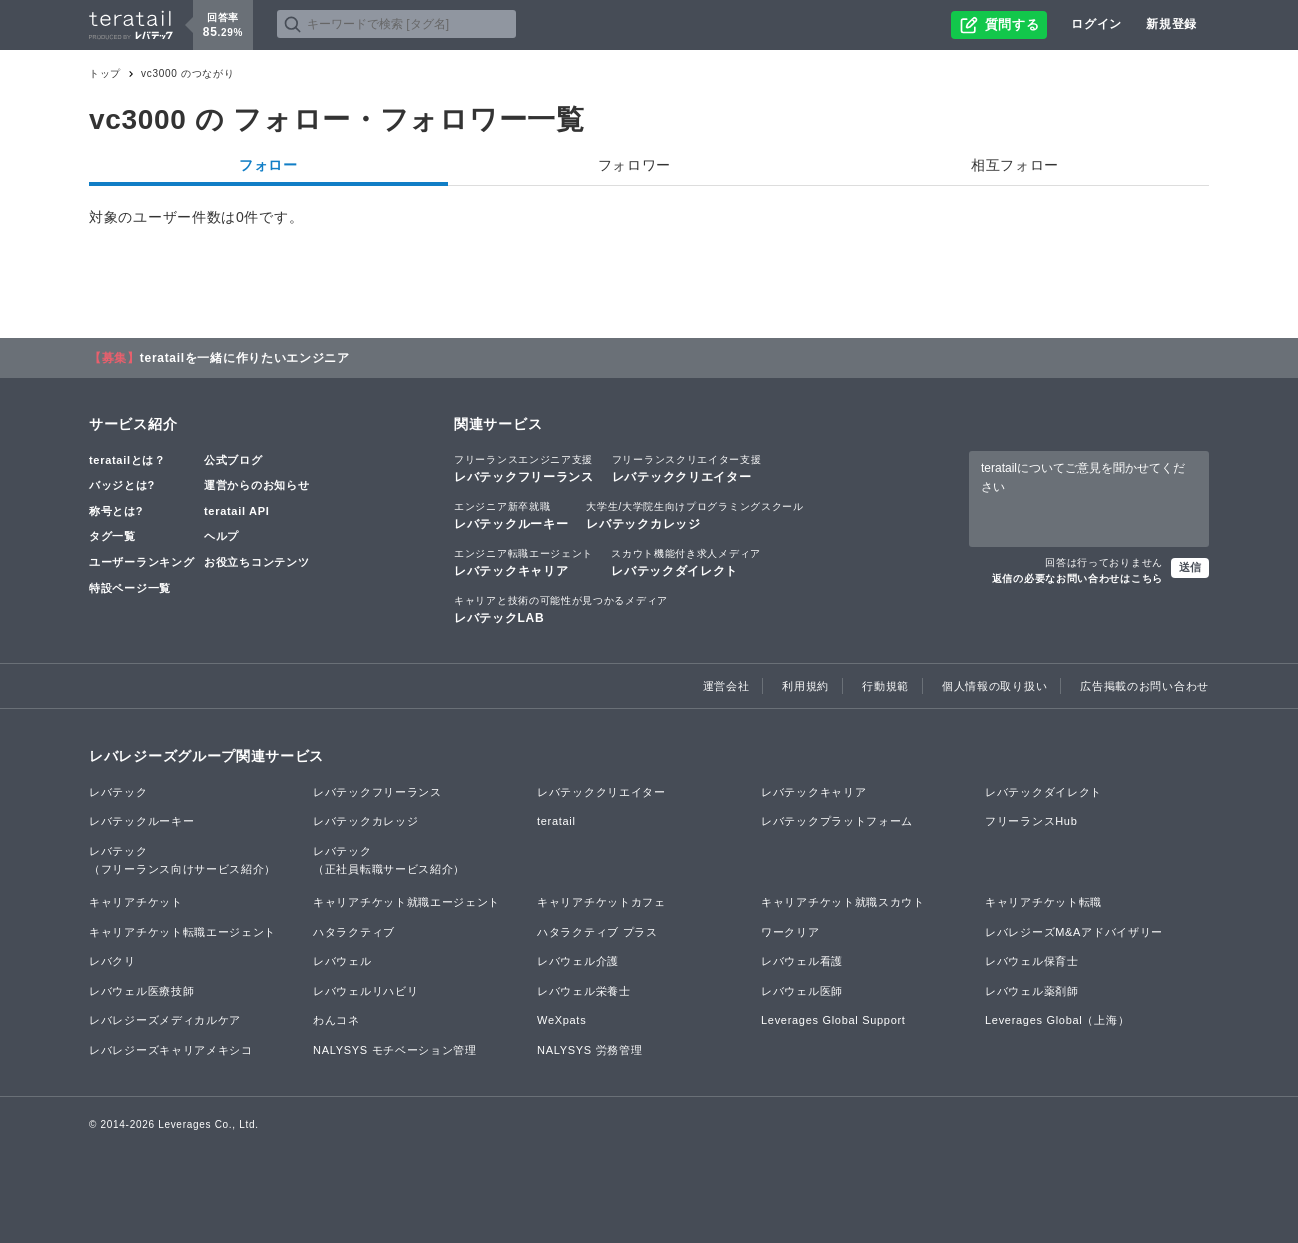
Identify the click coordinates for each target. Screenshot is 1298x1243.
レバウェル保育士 (1032, 961)
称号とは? (116, 511)
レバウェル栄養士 (584, 991)
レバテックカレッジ (694, 515)
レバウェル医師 (802, 991)
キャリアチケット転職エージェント (182, 932)
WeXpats (561, 1020)
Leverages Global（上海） (1057, 1020)
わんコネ (336, 1020)
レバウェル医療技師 (141, 991)
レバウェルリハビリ (365, 991)
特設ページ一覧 (130, 588)
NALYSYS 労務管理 (589, 1050)
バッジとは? (122, 485)
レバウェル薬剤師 (1032, 991)
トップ (105, 73)
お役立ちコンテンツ (256, 562)
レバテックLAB (561, 609)
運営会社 (726, 686)
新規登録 (1171, 24)
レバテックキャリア (523, 562)
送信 (1190, 567)
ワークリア (790, 932)
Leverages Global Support (833, 1020)
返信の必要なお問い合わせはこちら (1077, 578)
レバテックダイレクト (686, 562)
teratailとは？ (127, 460)
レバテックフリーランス (524, 468)
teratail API (236, 511)
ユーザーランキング (141, 562)
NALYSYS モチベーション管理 (395, 1050)
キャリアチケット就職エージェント (406, 902)
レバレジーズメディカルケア (165, 1020)
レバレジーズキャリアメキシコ (171, 1050)
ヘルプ (221, 536)
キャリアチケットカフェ (601, 902)
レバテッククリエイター (687, 468)
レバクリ (112, 961)
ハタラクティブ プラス (597, 932)
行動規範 (885, 686)
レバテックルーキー (511, 515)
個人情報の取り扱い (994, 686)
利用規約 (805, 686)
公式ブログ (233, 460)
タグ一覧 (112, 536)
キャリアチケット (136, 902)
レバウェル (342, 961)
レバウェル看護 (802, 961)
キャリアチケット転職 (1043, 902)
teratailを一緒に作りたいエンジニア (245, 358)
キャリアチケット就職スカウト (843, 902)
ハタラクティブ (354, 932)
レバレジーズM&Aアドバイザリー (1074, 932)
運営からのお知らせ (256, 485)
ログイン (1096, 24)
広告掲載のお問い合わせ (1144, 686)
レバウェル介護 (578, 961)
